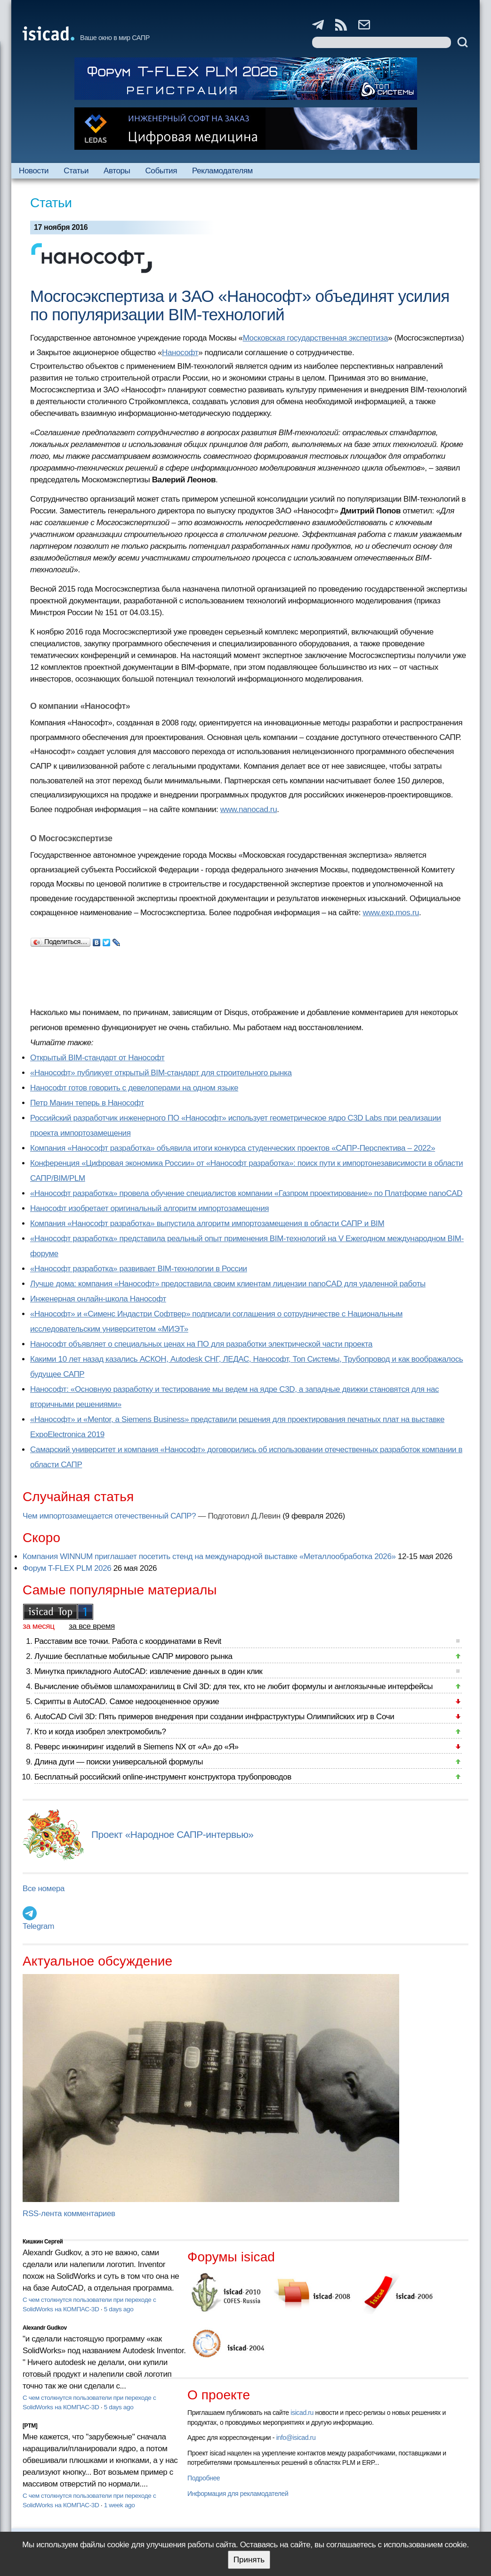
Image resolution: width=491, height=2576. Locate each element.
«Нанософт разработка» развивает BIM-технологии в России (138, 1268)
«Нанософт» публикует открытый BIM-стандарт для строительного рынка (161, 1072)
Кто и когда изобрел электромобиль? (100, 1731)
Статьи (76, 170)
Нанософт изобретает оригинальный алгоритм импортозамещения (149, 1208)
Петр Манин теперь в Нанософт (87, 1102)
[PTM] (30, 2425)
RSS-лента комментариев (69, 2213)
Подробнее (203, 2478)
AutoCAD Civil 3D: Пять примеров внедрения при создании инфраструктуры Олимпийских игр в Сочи (214, 1716)
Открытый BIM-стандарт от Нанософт (97, 1057)
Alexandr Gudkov (45, 2327)
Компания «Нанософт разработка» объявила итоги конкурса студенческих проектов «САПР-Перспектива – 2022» (232, 1148)
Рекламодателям (222, 170)
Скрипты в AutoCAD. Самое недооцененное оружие (126, 1701)
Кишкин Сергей (43, 2241)
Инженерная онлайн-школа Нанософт (98, 1298)
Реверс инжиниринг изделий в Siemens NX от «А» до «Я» (136, 1746)
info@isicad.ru (296, 2437)
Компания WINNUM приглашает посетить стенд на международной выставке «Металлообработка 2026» (209, 1556)
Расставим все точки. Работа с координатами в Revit (127, 1641)
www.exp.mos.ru (391, 912)
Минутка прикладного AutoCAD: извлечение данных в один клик (148, 1671)
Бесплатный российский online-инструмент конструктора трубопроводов (162, 1776)
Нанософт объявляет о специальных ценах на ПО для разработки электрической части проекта (201, 1344)
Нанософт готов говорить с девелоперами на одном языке (134, 1087)
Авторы (117, 170)
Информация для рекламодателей (237, 2493)
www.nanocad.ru (248, 809)
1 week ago (119, 2505)
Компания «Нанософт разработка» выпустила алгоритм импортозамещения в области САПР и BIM (207, 1223)
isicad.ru (302, 2412)
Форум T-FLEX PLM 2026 (67, 1568)
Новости (33, 170)
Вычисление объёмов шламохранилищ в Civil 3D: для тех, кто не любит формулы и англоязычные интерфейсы (233, 1686)
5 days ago (119, 2309)
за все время (92, 1626)
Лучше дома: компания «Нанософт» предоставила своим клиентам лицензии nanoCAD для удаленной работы (228, 1283)
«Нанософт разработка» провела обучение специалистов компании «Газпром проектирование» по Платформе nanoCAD (246, 1193)
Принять (249, 2559)
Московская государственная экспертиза (315, 337)
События (161, 170)
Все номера (43, 1888)
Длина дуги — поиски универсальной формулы (118, 1761)
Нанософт (180, 352)
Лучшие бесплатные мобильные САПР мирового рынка (133, 1656)
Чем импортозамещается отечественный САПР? (109, 1515)
